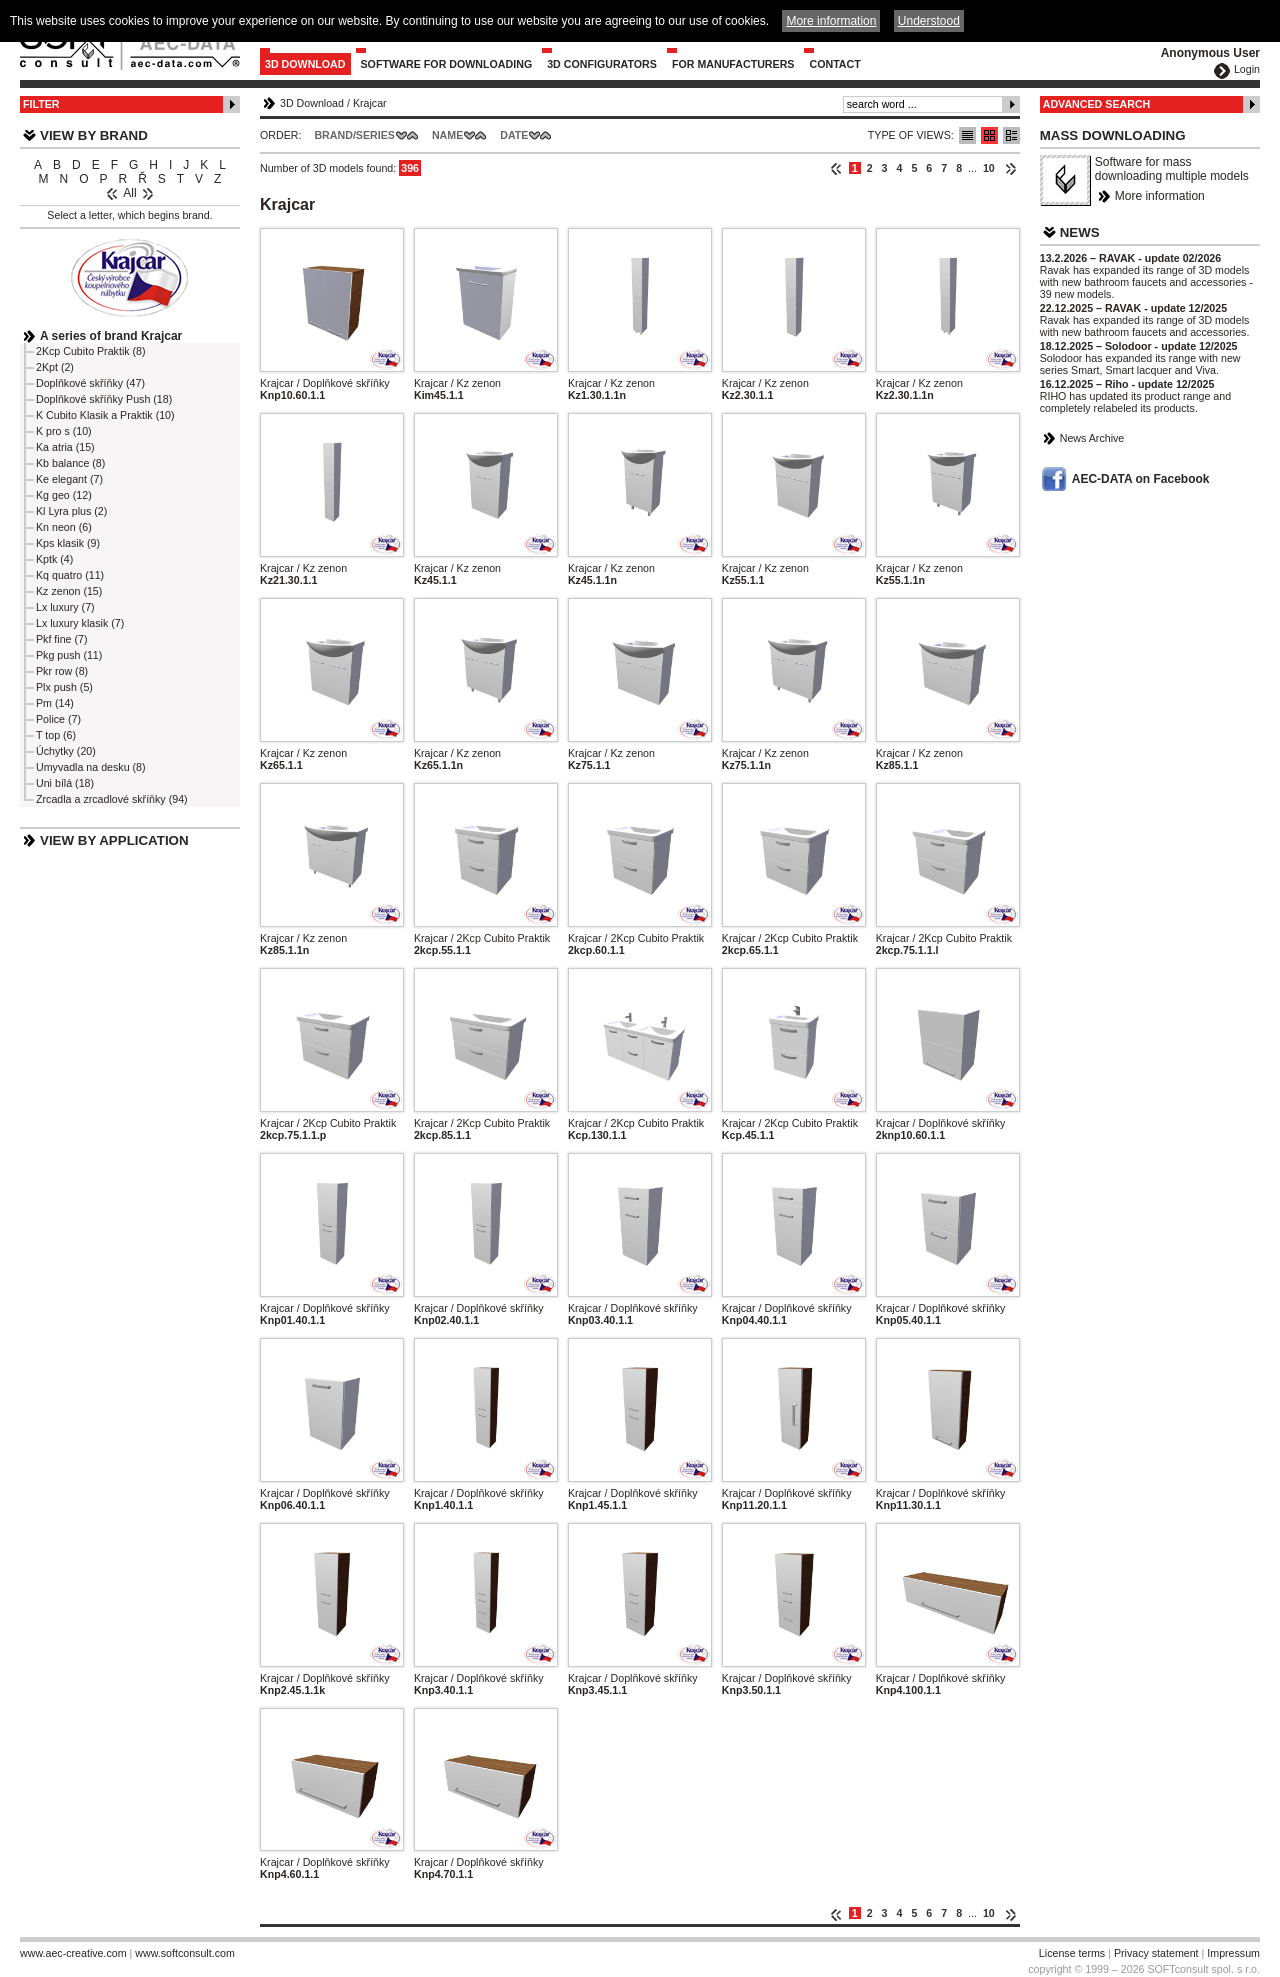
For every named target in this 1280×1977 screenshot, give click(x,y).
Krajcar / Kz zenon (457, 383)
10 (989, 168)
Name (447, 135)
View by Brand (94, 135)
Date (514, 135)
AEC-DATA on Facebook (1141, 479)
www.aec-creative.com (73, 1953)
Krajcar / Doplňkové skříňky (325, 383)
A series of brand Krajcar (111, 336)
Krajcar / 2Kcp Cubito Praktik (482, 938)
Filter (41, 104)
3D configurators (602, 64)
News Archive (1092, 438)
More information (1160, 196)
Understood (929, 21)
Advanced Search (1097, 104)
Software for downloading (447, 64)
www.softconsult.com (185, 1953)
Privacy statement (1156, 1953)
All (129, 193)
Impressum (1233, 1953)
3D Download (305, 64)
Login (1247, 69)
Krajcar (370, 103)
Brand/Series (354, 135)
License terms (1072, 1953)
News (1080, 232)
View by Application (114, 840)
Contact (834, 64)
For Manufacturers (733, 64)
